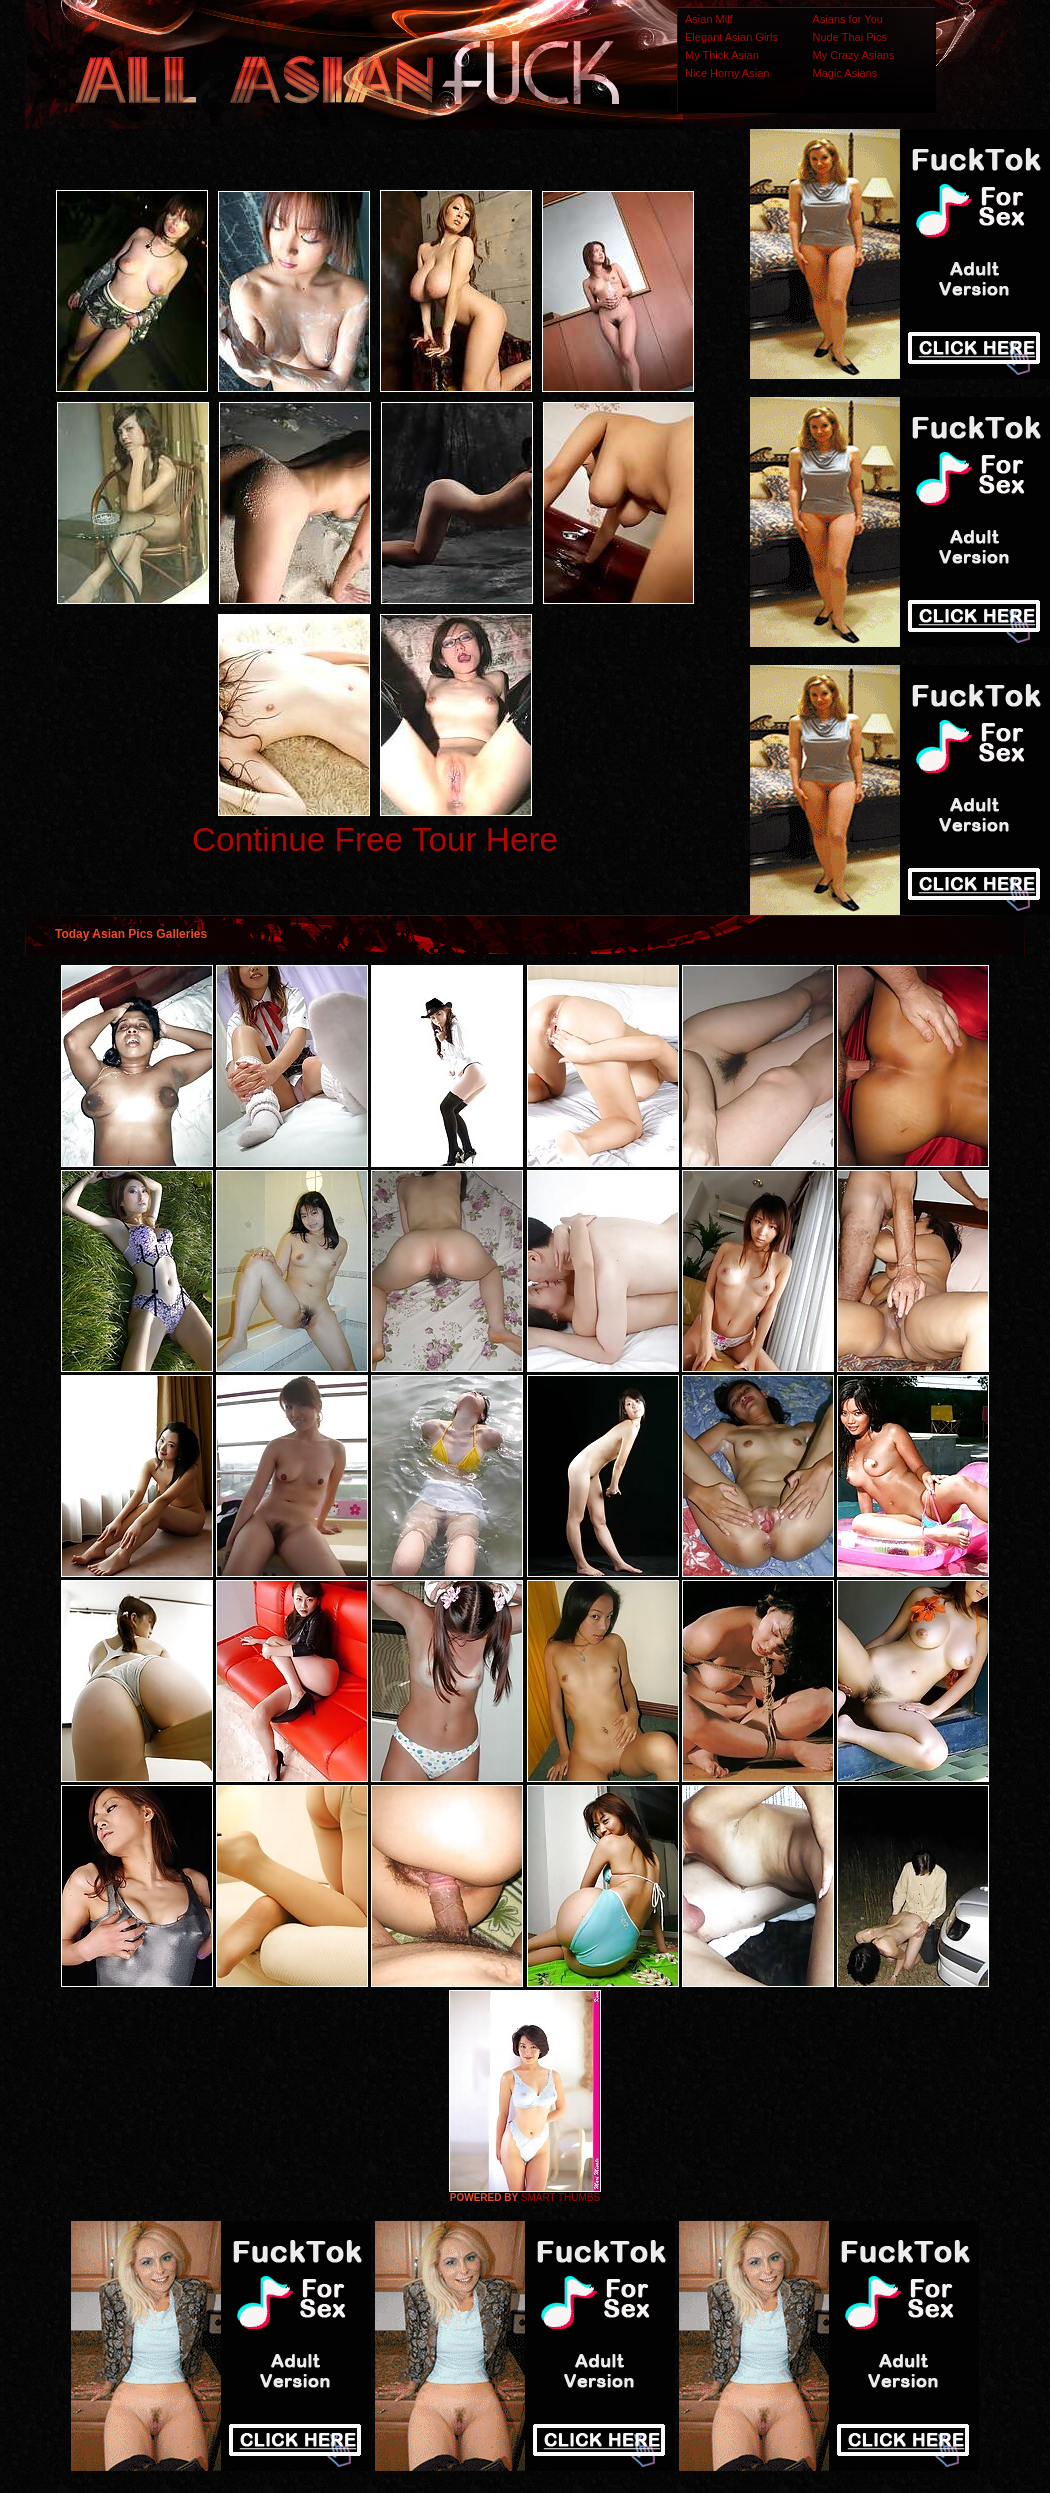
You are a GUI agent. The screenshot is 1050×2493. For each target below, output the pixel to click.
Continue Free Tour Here (375, 839)
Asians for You (848, 19)
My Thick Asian (722, 55)
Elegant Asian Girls (731, 37)
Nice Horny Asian (727, 73)
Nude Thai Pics (850, 37)
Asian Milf (709, 19)
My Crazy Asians (854, 55)
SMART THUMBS (560, 2197)
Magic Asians (845, 73)
